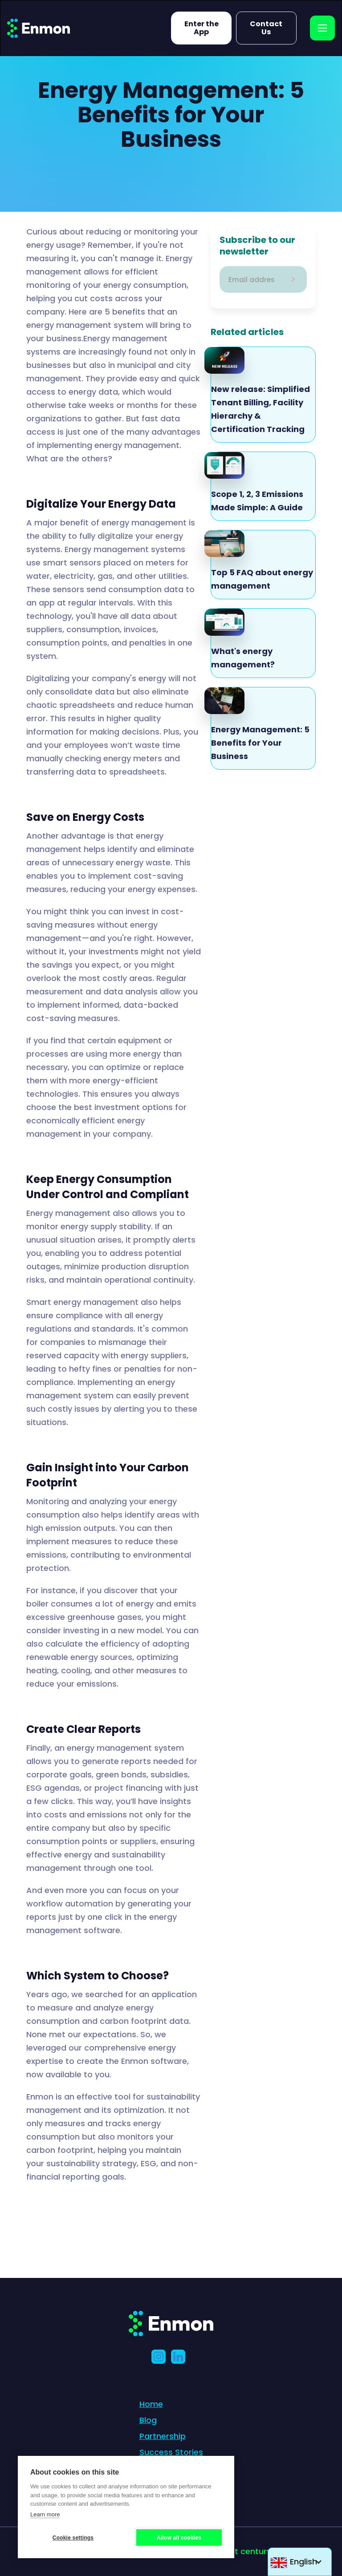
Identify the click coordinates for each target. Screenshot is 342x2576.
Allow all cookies (179, 2538)
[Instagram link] (161, 2357)
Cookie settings (73, 2538)
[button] (300, 2562)
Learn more (45, 2514)
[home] (38, 28)
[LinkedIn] (181, 2357)
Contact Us (266, 28)
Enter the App (201, 28)
